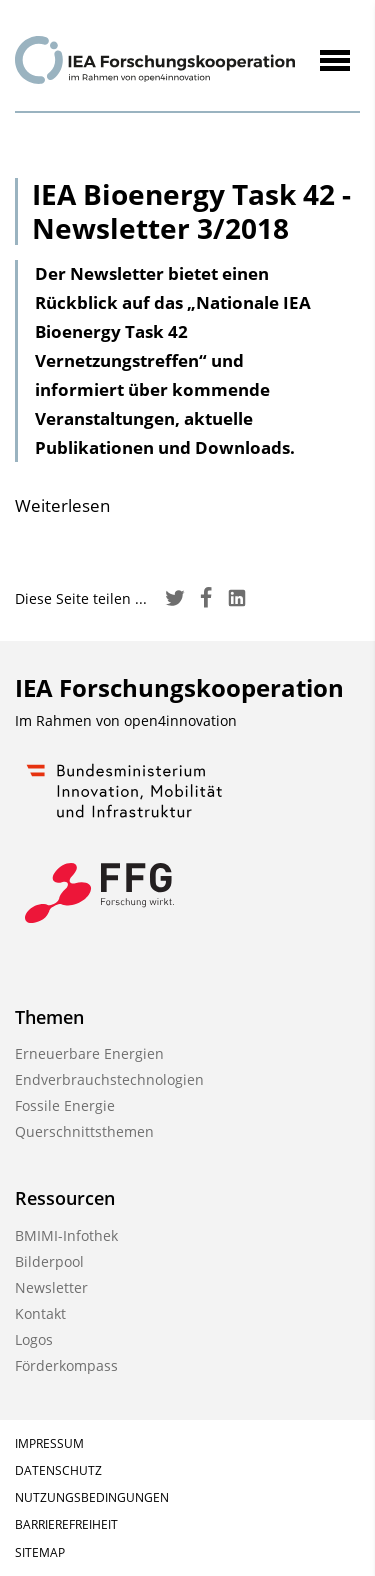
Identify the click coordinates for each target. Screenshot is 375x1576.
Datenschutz (58, 1470)
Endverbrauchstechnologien (109, 1079)
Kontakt (40, 1313)
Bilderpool (49, 1261)
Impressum (49, 1443)
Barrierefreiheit (66, 1524)
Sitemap (40, 1552)
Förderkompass (66, 1365)
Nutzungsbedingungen (92, 1497)
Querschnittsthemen (84, 1131)
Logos (34, 1339)
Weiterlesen (62, 505)
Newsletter (51, 1287)
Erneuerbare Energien (89, 1053)
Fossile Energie (65, 1105)
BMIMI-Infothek (66, 1235)
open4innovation (180, 720)
